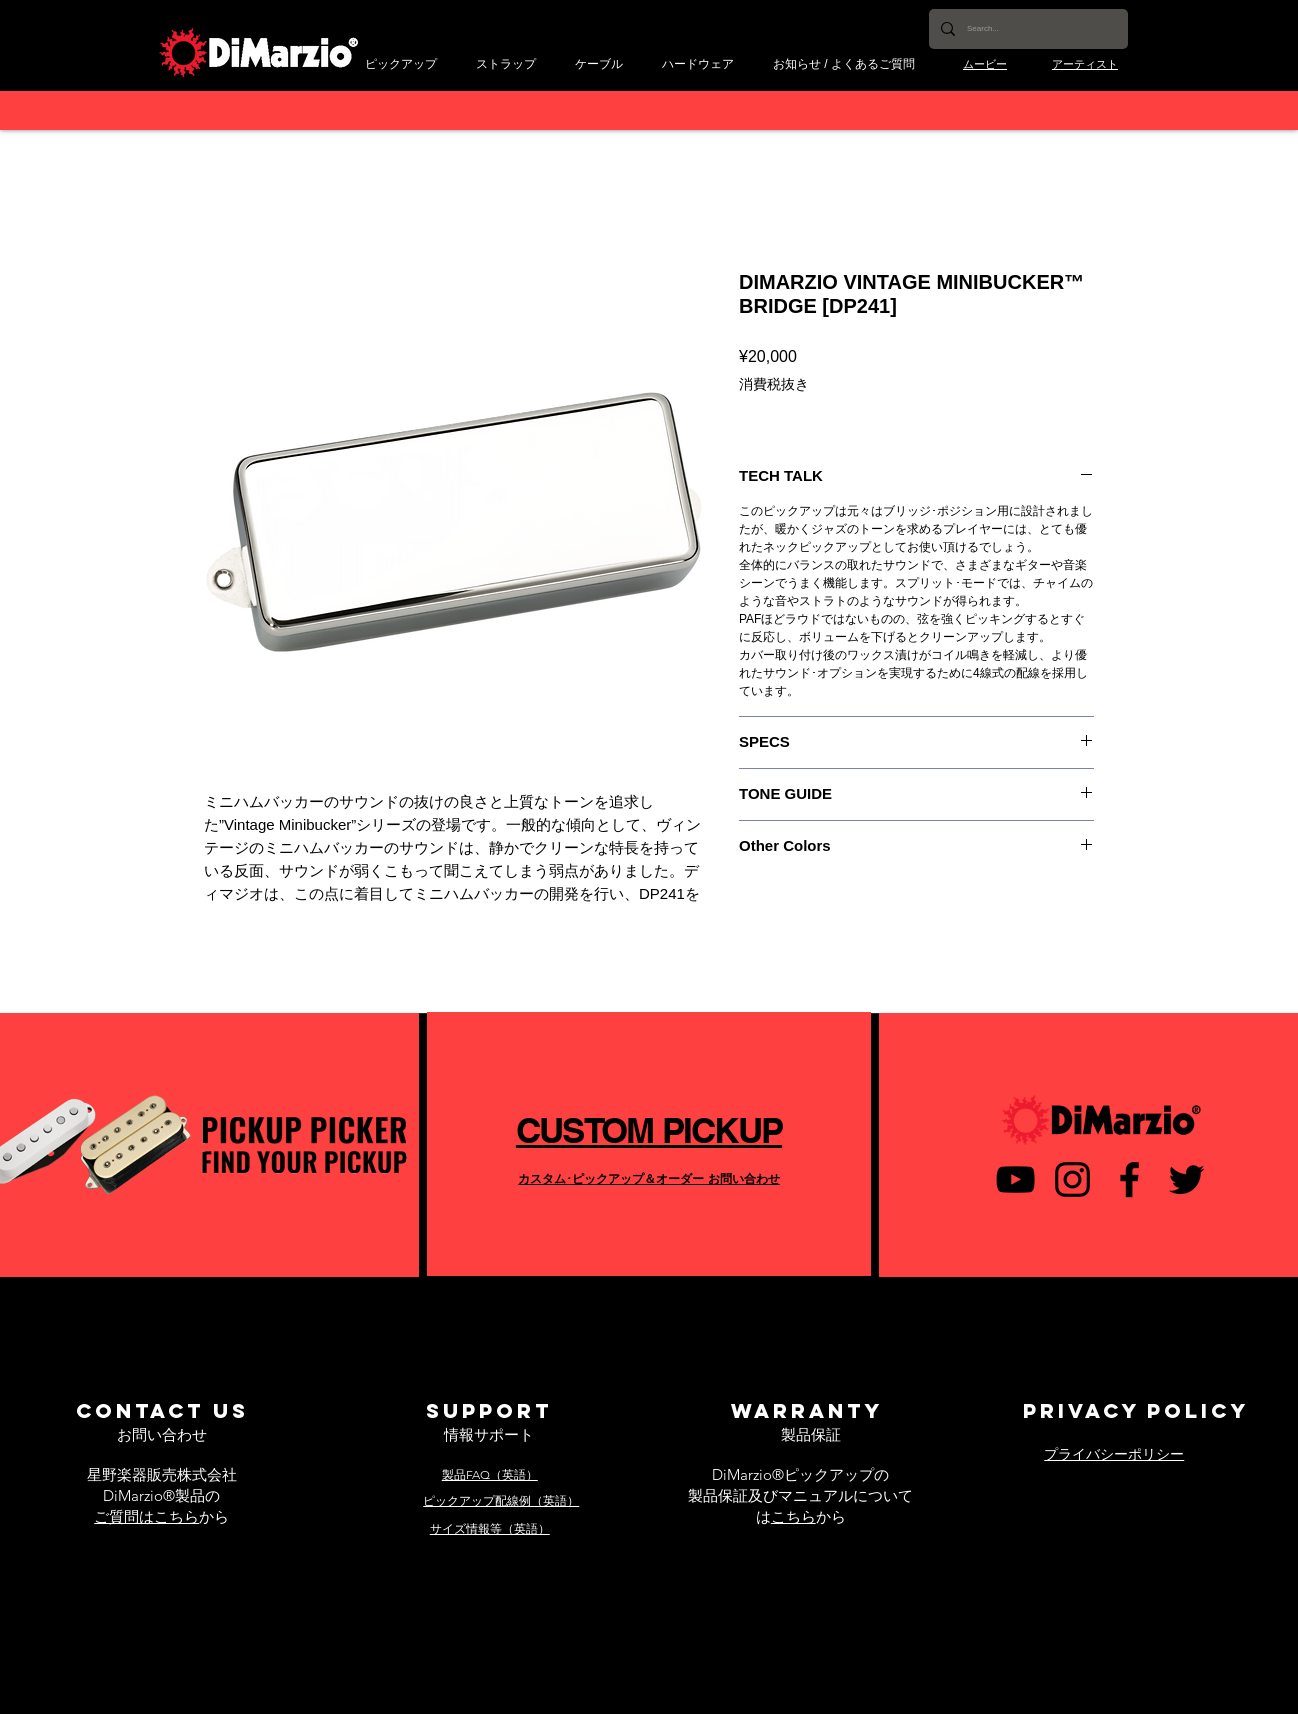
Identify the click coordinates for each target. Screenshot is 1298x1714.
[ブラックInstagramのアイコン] (1072, 1179)
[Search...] (1026, 29)
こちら (793, 1516)
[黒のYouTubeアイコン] (1015, 1179)
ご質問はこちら (146, 1516)
